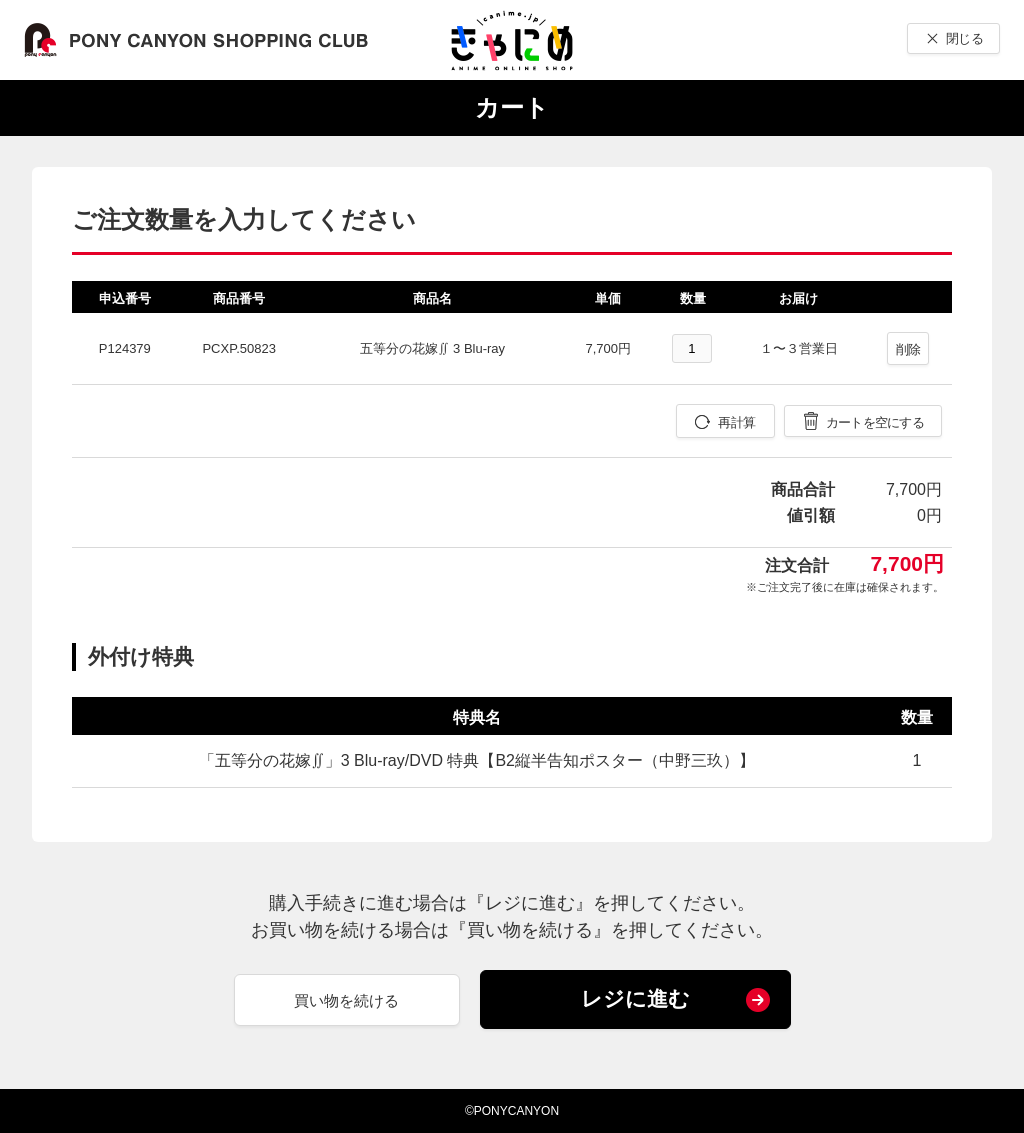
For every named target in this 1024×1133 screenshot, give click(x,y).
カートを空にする (875, 422)
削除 (908, 349)
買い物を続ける (346, 1000)
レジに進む (635, 998)
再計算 (736, 422)
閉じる (964, 38)
